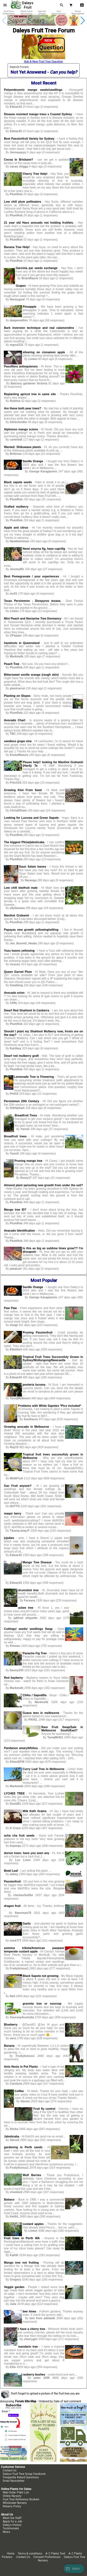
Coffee (19, 2091)
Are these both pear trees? (22, 408)
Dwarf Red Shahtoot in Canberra (26, 1010)
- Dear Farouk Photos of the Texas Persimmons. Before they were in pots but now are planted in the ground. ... (43, 606)
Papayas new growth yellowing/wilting (32, 929)
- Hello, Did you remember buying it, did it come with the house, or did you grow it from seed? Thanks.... (43, 1235)
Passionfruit (12, 1881)
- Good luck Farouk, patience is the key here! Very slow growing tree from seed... (34, 1840)
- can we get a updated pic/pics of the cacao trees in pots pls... (36, 163)
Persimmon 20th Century (21, 1101)
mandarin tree (28, 2346)
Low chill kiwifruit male (21, 887)
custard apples (33, 2223)
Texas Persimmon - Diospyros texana (32, 600)
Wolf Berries (32, 2175)
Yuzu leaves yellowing (19, 950)
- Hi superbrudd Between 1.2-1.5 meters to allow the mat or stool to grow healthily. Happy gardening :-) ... (36, 2052)
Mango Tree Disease (37, 1562)
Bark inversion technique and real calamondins (39, 327)
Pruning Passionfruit (37, 1332)
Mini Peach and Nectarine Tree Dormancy (33, 618)
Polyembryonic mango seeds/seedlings (33, 89)
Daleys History (12, 2525)
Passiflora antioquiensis (21, 366)
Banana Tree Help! (17, 247)
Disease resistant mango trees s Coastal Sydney (38, 114)
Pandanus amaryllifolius (21, 1748)
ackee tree (25, 1607)
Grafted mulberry (16, 506)
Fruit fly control (44, 2108)
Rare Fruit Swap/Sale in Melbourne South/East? (62, 1729)
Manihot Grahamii (16, 915)
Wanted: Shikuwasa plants (22, 447)
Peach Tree (11, 663)
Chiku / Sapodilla (34, 1695)
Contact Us (9, 2470)
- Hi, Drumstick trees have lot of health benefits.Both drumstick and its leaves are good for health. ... (50, 1595)
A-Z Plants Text (55, 2553)
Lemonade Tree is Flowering (34, 1076)
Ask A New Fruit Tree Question (43, 59)
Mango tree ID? (15, 1209)
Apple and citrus (16, 527)
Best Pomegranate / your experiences (32, 576)
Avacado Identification (19, 1230)
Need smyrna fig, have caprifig (44, 548)
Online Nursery (12, 2496)
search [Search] (61, 5)
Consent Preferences (47, 2557)
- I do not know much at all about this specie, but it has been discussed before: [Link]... (43, 919)
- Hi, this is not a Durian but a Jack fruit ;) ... (34, 1858)
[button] (43, 24)
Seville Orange (33, 461)
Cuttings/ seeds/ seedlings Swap (28, 1628)
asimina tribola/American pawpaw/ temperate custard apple (34, 1949)
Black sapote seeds (18, 482)
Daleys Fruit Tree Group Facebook (24, 2474)
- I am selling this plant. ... (32, 1872)
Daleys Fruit (28, 5)
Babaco (9, 2199)
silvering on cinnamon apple (44, 352)
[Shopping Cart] (72, 5)
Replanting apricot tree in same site (30, 394)
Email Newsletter (13, 2480)
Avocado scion (14, 992)
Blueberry (11, 2024)
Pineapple (29, 306)
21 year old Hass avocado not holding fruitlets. (39, 222)
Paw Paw (10, 1308)
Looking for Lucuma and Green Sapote (31, 817)
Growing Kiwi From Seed (23, 790)
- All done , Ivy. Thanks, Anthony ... (34, 1911)
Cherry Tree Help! (35, 173)
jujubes (9, 1537)
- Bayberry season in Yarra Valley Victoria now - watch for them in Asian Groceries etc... (36, 1682)
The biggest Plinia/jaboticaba (24, 842)
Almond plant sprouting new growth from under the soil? (43, 1185)
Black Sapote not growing (40, 1975)
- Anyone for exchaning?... (43, 1734)
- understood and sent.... (53, 2378)
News (6, 2532)
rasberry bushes (34, 2374)
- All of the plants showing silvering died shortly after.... (53, 356)
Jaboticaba (11, 2136)
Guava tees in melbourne (41, 1712)
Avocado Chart (14, 720)
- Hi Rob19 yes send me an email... (34, 2138)
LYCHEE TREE (14, 1793)
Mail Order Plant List (16, 2492)
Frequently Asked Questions (21, 2477)
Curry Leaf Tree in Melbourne (43, 1769)
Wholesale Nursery (15, 2503)
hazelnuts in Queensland (22, 643)
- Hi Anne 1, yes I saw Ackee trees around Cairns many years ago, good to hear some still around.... (36, 1614)
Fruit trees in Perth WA (22, 2238)
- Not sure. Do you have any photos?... (37, 665)
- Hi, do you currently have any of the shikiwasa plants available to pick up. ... (43, 450)
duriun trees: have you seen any (26, 1853)
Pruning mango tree (28, 1160)
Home (10, 2553)
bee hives (29, 2311)
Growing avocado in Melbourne (26, 1426)
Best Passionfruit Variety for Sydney (29, 138)
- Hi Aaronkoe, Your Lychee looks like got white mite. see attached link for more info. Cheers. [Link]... (34, 1798)
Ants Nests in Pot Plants (21, 2066)
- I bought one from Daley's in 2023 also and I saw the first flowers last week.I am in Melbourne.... (43, 468)
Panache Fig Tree (35, 1653)
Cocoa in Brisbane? (18, 159)
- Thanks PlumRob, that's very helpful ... (43, 397)
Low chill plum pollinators (22, 201)
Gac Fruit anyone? (18, 1485)
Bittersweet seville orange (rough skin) (31, 674)
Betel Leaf (11, 1870)
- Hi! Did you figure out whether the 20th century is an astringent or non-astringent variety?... (43, 1104)
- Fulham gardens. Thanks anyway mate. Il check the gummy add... (53, 2316)
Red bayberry (13, 1677)
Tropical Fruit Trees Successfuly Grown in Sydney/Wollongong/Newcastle (53, 1358)
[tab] (9, 12)
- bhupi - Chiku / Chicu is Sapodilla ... (53, 1700)
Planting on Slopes (17, 695)
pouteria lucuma (34, 1384)
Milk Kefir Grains (35, 1811)
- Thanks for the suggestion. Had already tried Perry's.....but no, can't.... (53, 2227)
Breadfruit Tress (26, 1115)
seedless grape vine (18, 741)
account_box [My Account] (82, 5)
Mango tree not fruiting (21, 2262)
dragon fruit (12, 1905)
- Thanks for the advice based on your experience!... (53, 1716)
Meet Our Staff (12, 2518)
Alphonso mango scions (21, 429)
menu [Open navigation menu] (5, 5)
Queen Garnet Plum (18, 971)
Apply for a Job (12, 2521)
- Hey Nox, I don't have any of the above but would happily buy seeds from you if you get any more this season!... (49, 273)
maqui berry (12, 1513)
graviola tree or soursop (42, 2003)
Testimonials (11, 2528)
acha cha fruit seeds (19, 1835)
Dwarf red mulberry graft (21, 1055)
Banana (9, 2045)
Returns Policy (12, 2506)
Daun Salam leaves (32, 866)
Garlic (27, 1923)
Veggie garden (14, 2287)
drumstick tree (28, 1590)
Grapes (21, 285)
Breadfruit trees (15, 1136)
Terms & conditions (30, 2553)
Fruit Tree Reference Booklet (21, 2499)
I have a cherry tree (31, 2328)
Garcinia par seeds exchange (36, 268)
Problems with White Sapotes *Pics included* (49, 1405)
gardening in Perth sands (23, 2147)
